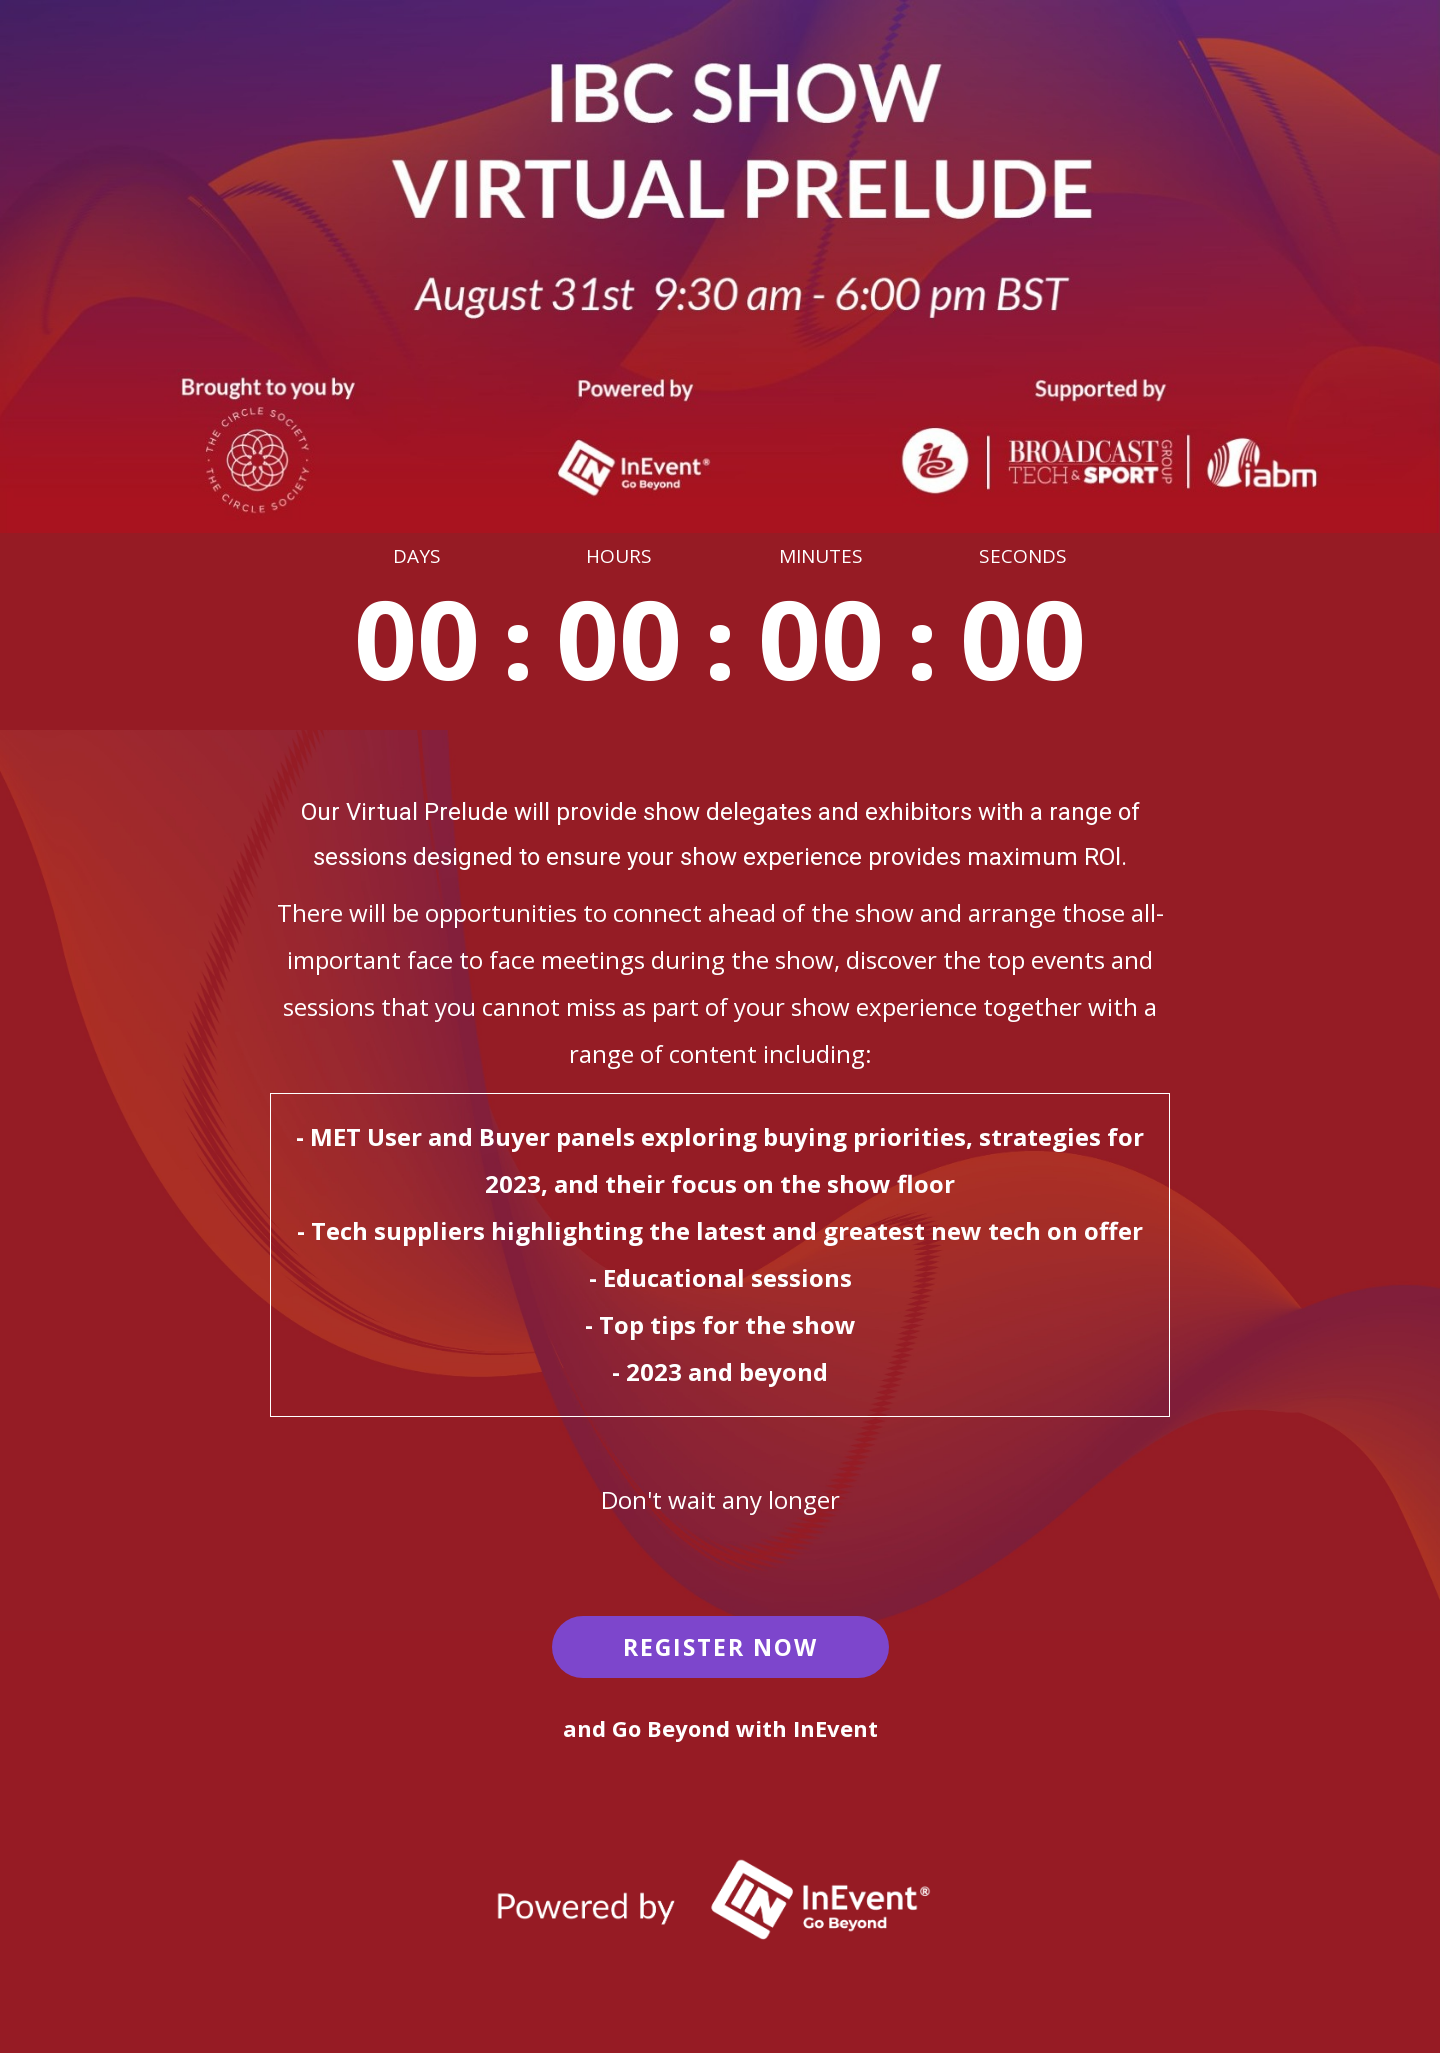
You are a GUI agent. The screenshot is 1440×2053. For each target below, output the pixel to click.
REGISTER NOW (720, 1647)
